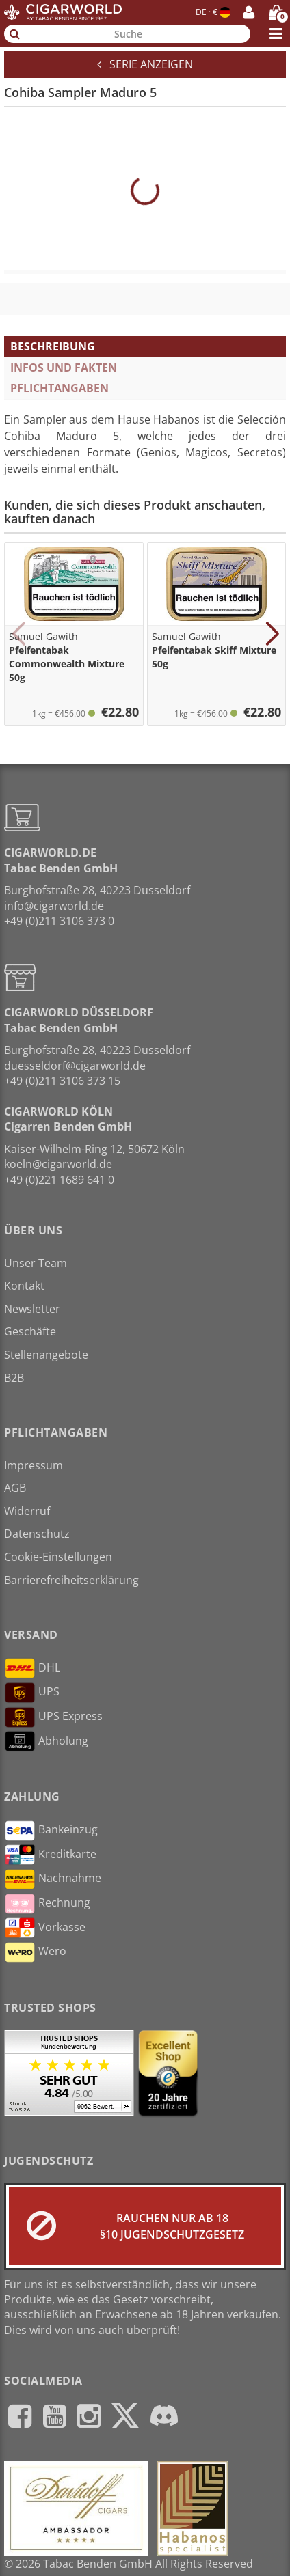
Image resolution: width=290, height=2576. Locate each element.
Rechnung (47, 1904)
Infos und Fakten (63, 367)
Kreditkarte (50, 1855)
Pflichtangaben (59, 388)
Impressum (33, 1465)
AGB (15, 1487)
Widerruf (27, 1511)
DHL (32, 1668)
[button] (18, 634)
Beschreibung (52, 346)
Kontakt (24, 1285)
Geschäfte (30, 1331)
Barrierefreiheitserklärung (71, 1580)
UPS (32, 1693)
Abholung (46, 1741)
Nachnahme (52, 1879)
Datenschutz (37, 1533)
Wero (35, 1952)
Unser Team (35, 1263)
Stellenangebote (46, 1354)
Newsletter (32, 1308)
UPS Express (53, 1717)
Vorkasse (44, 1928)
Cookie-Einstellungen (58, 1556)
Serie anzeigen (145, 64)
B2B (14, 1377)
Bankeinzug (51, 1831)
